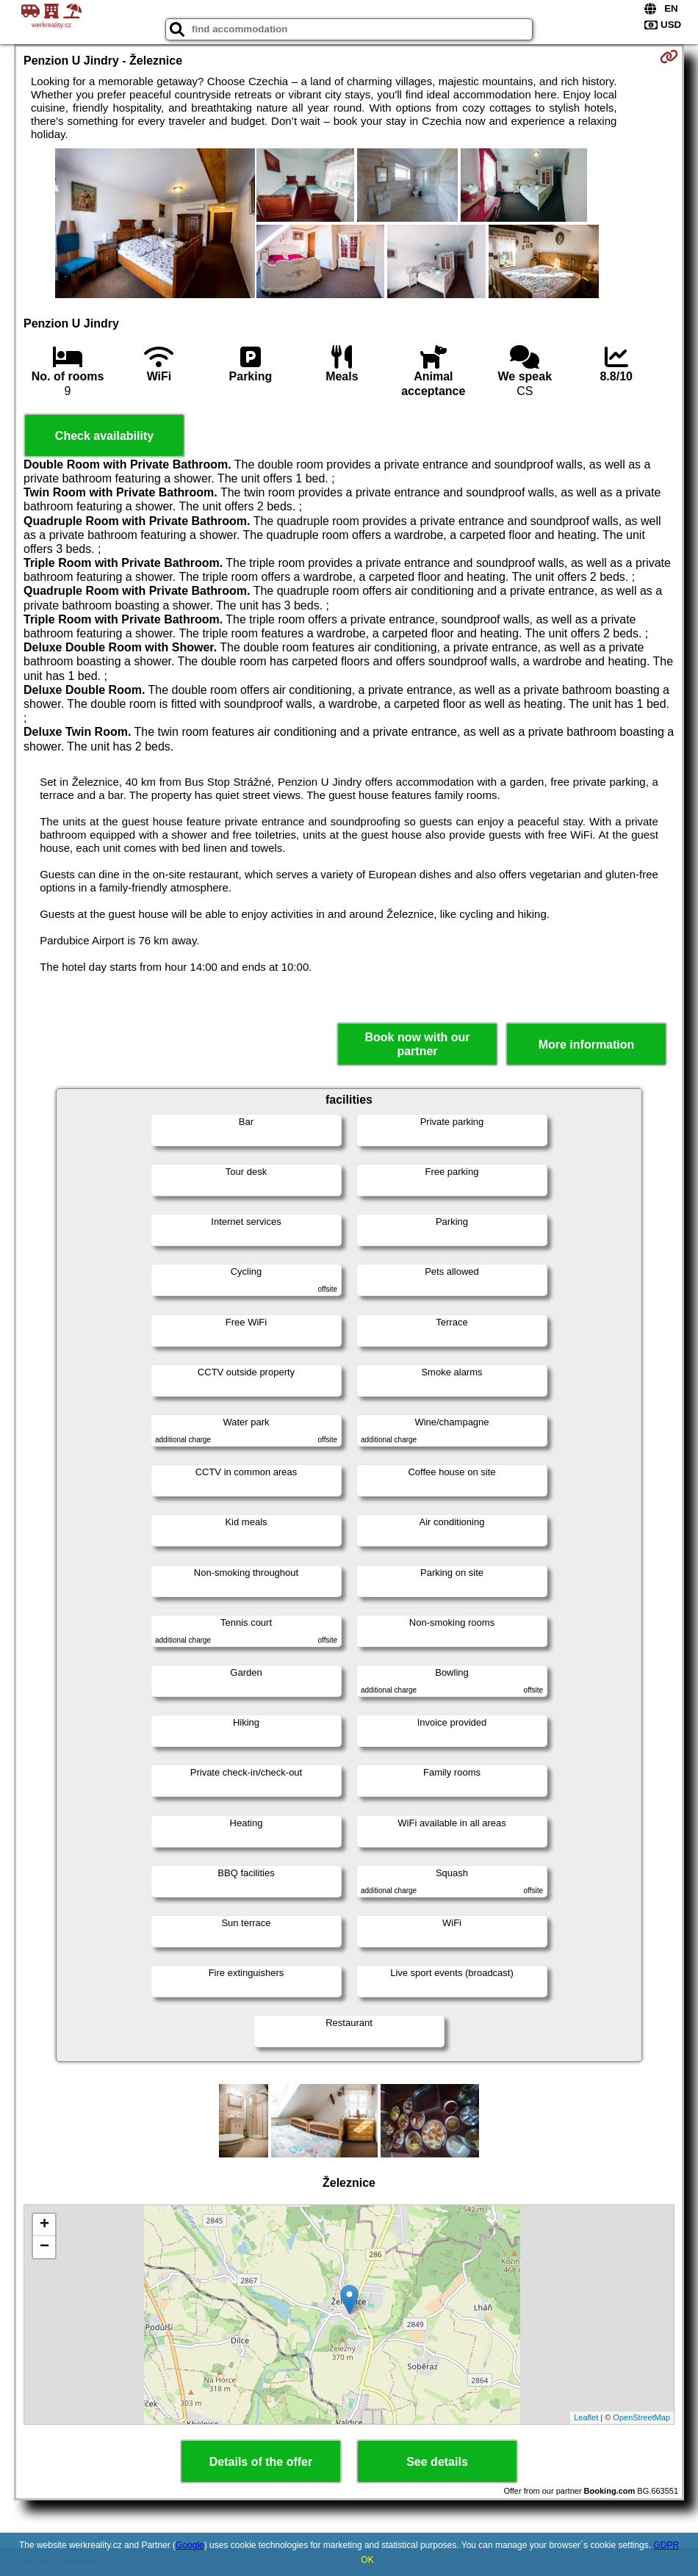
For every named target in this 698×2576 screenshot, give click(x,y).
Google (190, 2545)
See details (437, 2462)
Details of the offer (260, 2462)
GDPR (666, 2545)
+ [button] (44, 2225)
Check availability (104, 436)
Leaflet (586, 2417)
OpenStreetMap (641, 2417)
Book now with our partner (416, 1044)
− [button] (44, 2247)
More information (587, 1044)
